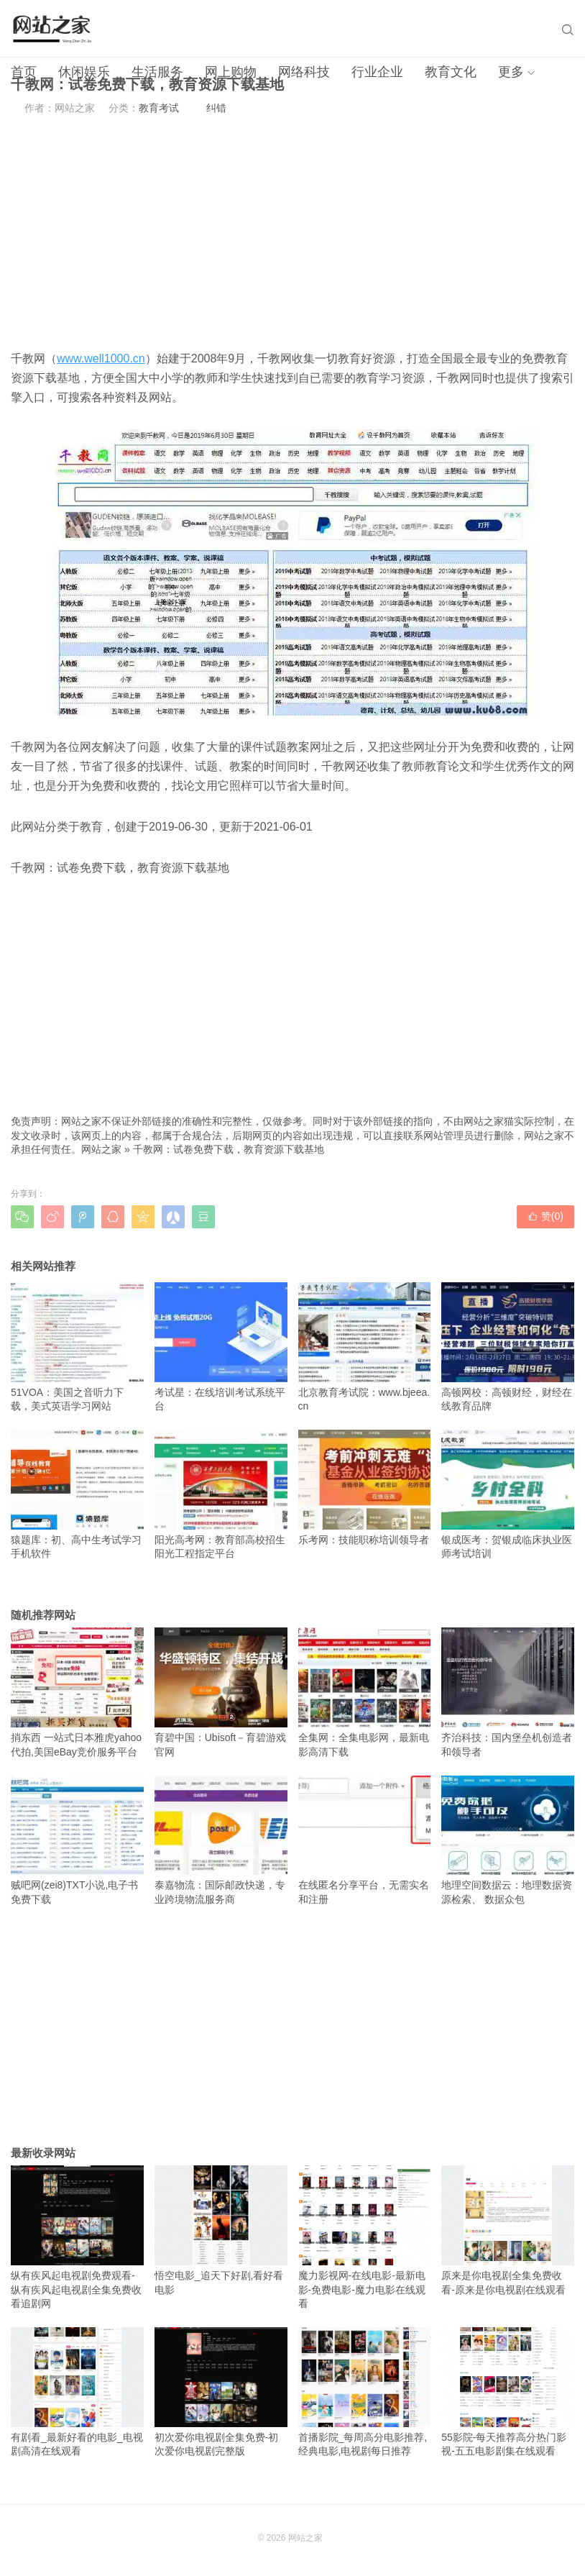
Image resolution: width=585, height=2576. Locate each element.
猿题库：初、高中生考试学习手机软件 (77, 1494)
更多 (511, 72)
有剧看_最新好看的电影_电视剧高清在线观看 (77, 2392)
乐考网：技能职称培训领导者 (364, 1487)
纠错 (216, 108)
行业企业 (377, 72)
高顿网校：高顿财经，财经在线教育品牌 (507, 1347)
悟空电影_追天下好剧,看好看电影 (221, 2230)
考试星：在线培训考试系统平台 (221, 1347)
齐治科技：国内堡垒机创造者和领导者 (507, 1692)
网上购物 (231, 72)
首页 (24, 72)
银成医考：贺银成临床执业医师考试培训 (507, 1494)
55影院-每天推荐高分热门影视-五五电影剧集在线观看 (507, 2392)
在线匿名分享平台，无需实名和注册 (364, 1840)
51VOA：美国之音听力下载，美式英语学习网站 (77, 1347)
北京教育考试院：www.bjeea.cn (364, 1347)
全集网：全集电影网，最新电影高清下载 (364, 1692)
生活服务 (157, 72)
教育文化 (450, 72)
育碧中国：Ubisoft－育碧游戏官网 (221, 1692)
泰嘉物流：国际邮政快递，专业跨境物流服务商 (221, 1840)
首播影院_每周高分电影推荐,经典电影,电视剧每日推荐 (364, 2392)
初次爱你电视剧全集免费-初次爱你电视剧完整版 (221, 2392)
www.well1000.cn (101, 358)
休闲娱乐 (84, 72)
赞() (545, 1216)
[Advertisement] (292, 232)
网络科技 (304, 72)
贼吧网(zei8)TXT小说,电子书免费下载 (77, 1840)
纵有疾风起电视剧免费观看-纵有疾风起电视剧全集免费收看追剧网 (77, 2237)
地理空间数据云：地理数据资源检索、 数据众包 (507, 1840)
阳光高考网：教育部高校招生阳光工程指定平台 (221, 1494)
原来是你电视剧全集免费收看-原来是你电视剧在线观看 (507, 2230)
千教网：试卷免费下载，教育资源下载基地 (228, 1149)
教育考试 (159, 108)
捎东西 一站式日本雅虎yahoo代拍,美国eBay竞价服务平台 (77, 1692)
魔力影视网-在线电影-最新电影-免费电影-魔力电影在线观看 (364, 2237)
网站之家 (101, 1149)
